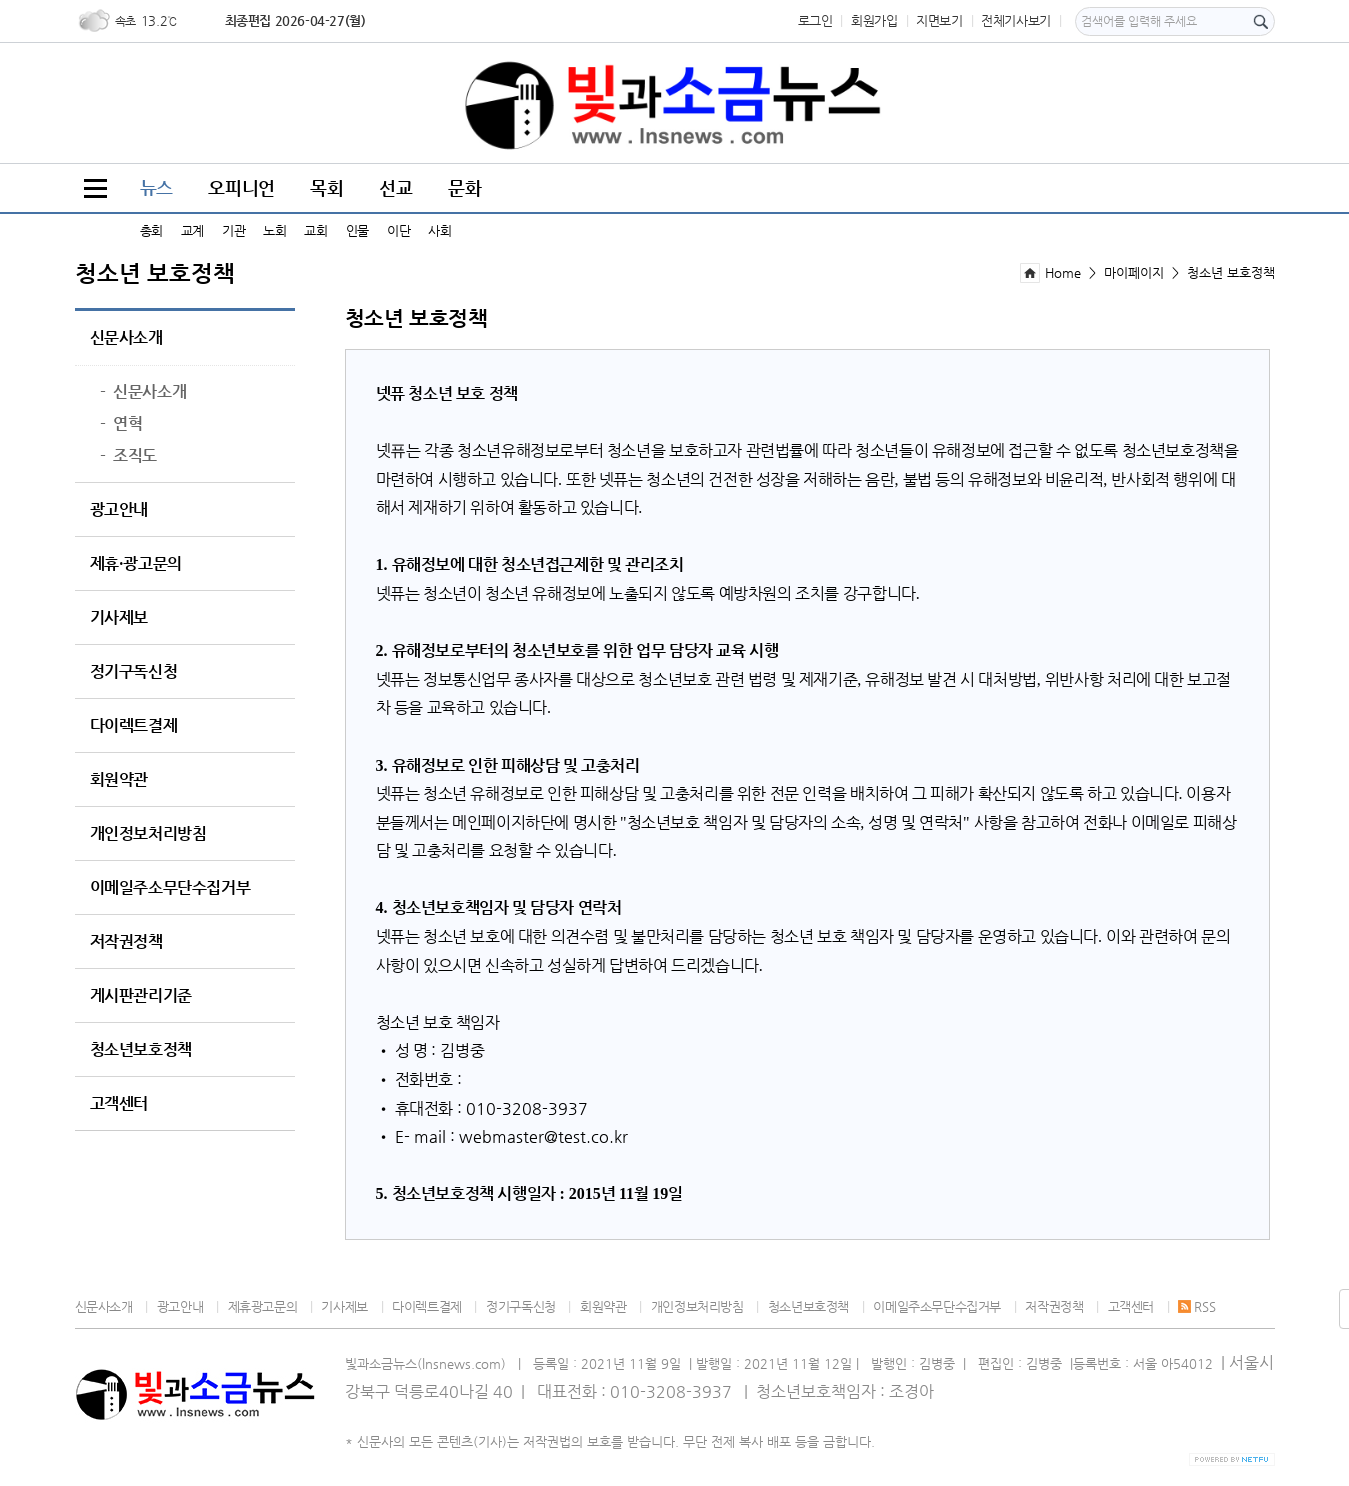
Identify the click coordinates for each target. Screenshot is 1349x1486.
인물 (357, 230)
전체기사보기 (1016, 20)
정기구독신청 (134, 672)
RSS (1196, 1306)
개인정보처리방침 (148, 834)
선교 (395, 187)
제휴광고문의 (263, 1306)
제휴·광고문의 (136, 564)
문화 (464, 187)
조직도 (128, 456)
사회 (439, 230)
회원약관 (119, 780)
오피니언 (241, 187)
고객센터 (119, 1104)
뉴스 (156, 187)
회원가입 (874, 20)
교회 (315, 230)
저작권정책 (126, 942)
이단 (398, 230)
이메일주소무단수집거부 (170, 888)
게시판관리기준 (141, 996)
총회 (151, 230)
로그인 (815, 20)
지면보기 (939, 20)
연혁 (121, 424)
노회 (274, 230)
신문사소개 (126, 338)
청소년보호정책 (141, 1050)
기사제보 (119, 618)
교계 (192, 230)
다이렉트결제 (134, 726)
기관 (233, 230)
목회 (326, 187)
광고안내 (119, 510)
